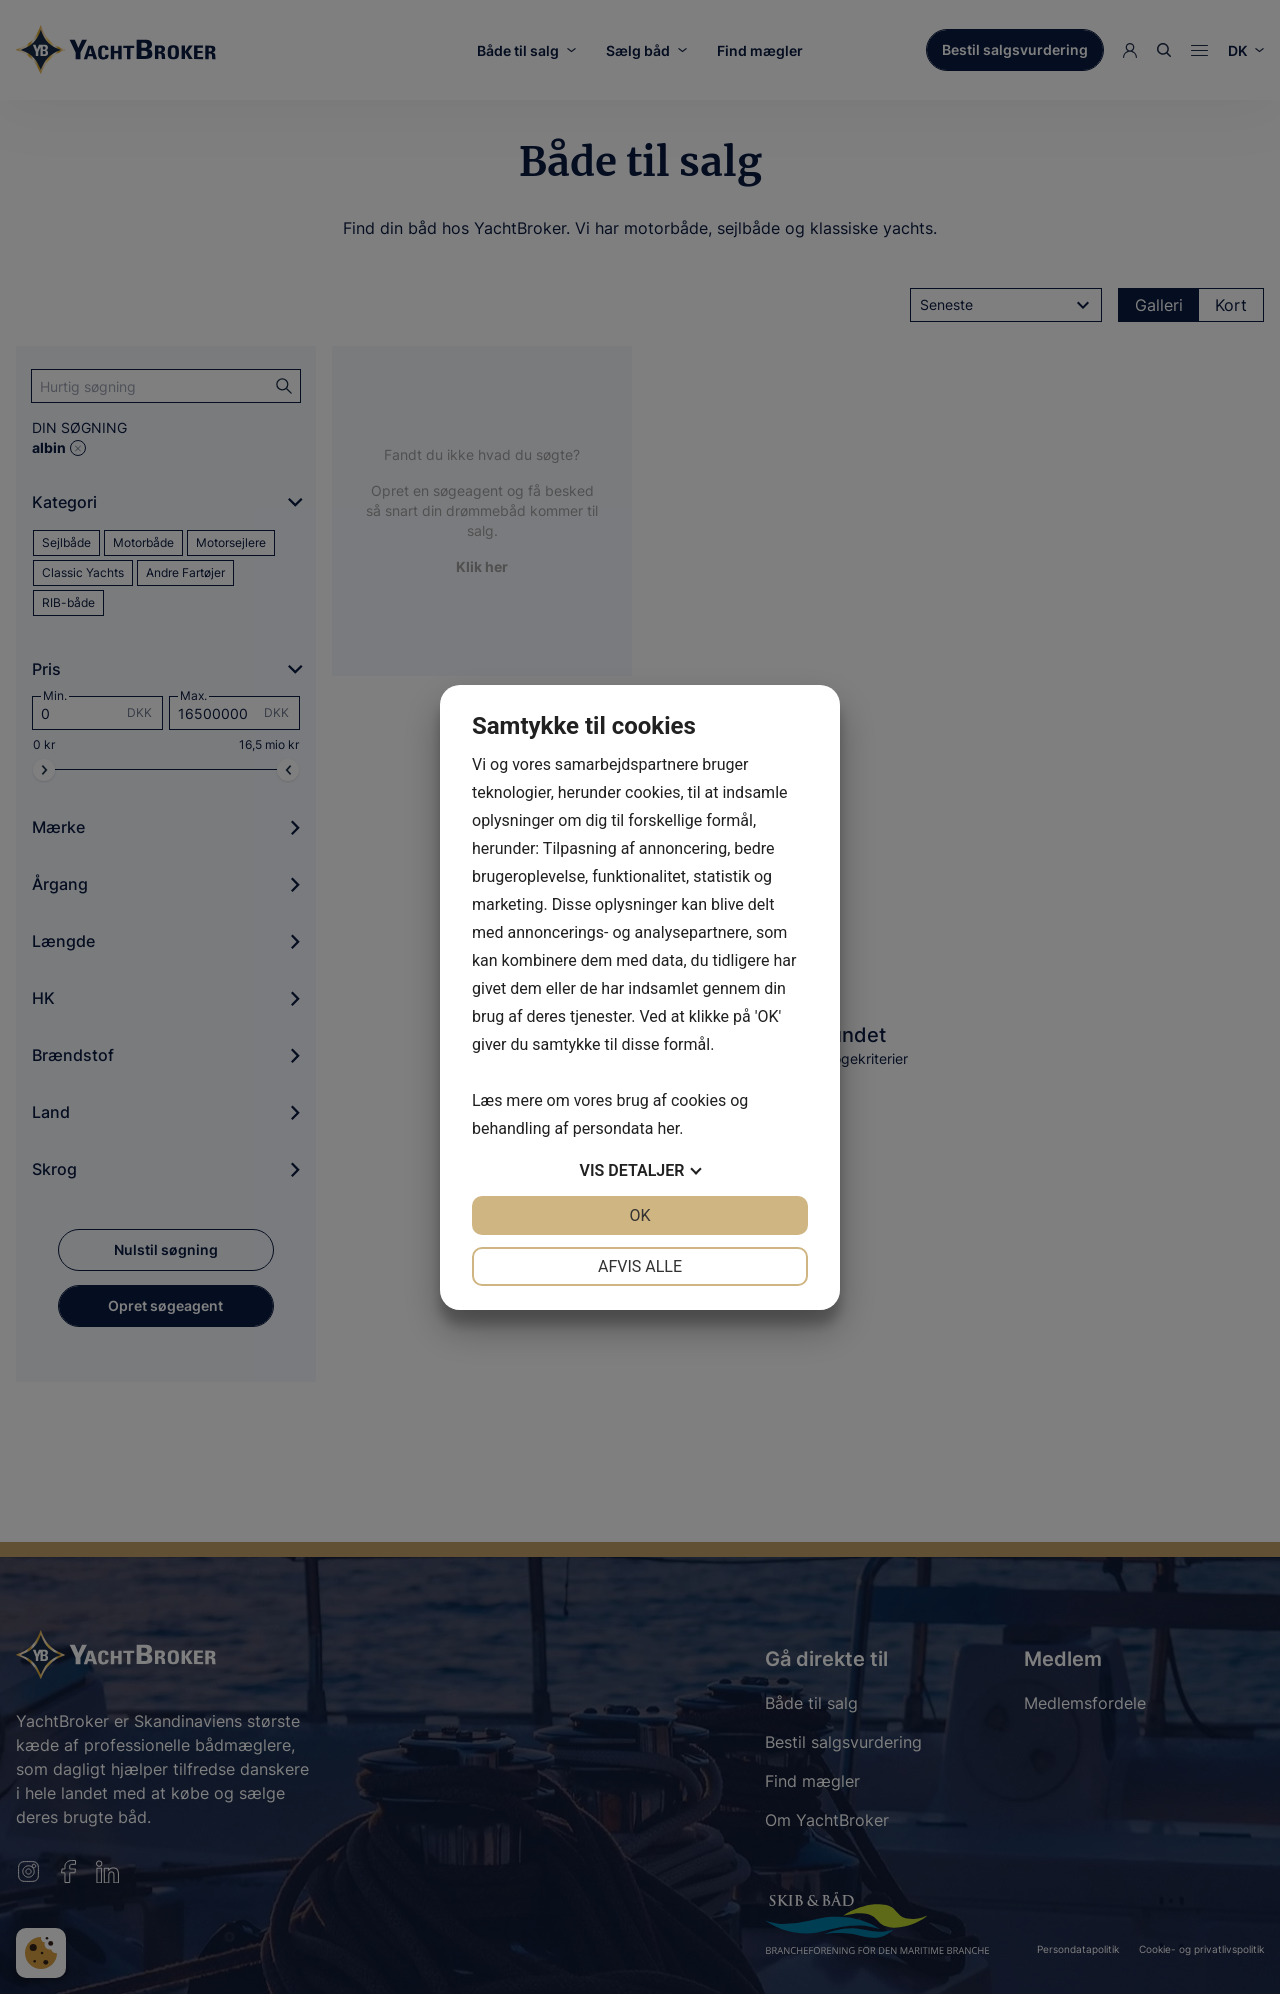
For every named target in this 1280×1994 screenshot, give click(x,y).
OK (639, 1215)
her (668, 1128)
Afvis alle (640, 1266)
